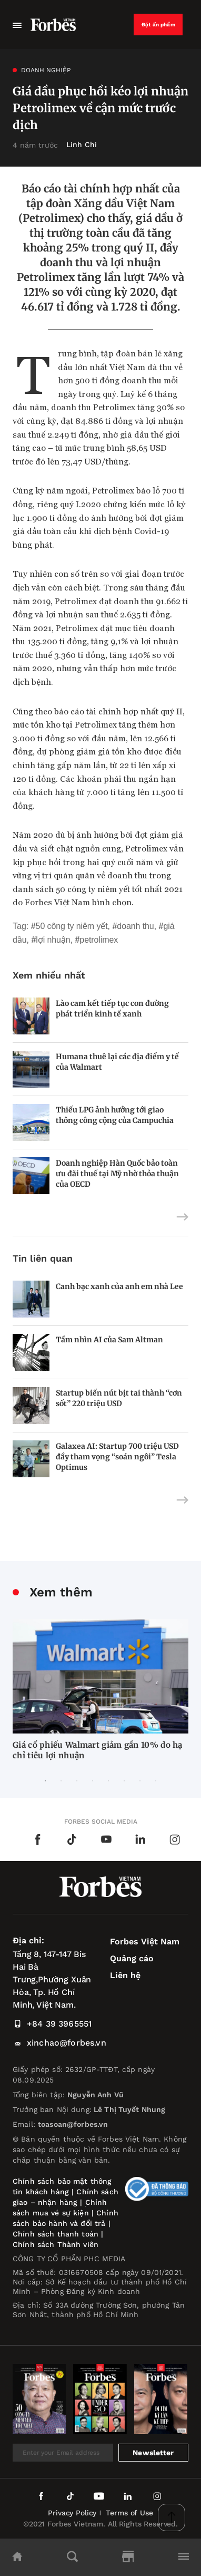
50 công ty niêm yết (72, 926)
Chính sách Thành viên (55, 2244)
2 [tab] (61, 1781)
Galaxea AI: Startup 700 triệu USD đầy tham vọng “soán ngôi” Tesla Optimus (117, 1456)
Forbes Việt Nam (144, 1941)
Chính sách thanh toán (55, 2234)
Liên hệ (125, 1975)
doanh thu (135, 926)
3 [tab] (77, 1781)
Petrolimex (98, 939)
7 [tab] (140, 1781)
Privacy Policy (72, 2513)
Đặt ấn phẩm (158, 24)
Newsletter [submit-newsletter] (153, 2452)
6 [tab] (124, 1781)
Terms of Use (129, 2513)
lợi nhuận (53, 939)
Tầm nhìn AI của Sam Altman (109, 1339)
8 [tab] (155, 1781)
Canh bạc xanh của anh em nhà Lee (119, 1286)
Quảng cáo (132, 1958)
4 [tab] (92, 1781)
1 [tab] (45, 1781)
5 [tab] (108, 1781)
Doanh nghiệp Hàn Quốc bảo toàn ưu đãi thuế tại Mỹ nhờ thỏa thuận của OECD (117, 1173)
